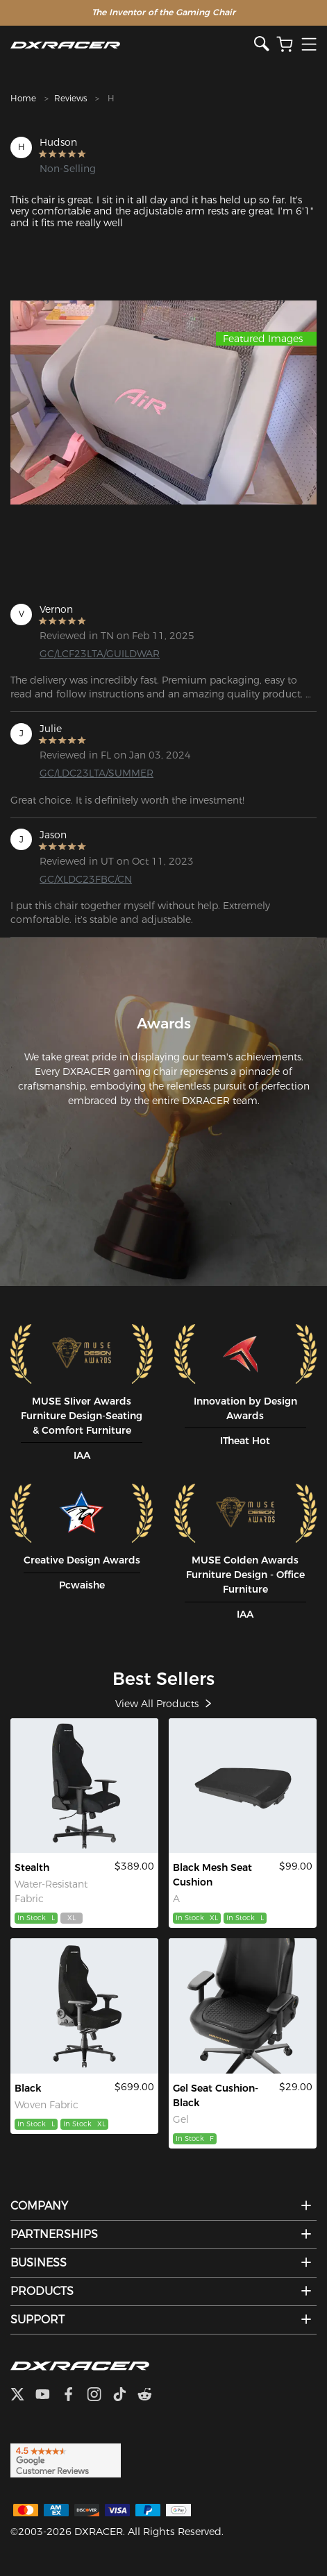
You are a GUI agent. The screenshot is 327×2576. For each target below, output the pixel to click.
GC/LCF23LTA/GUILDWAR (100, 653)
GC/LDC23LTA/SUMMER (96, 773)
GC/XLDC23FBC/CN (86, 879)
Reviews (70, 98)
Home (23, 98)
